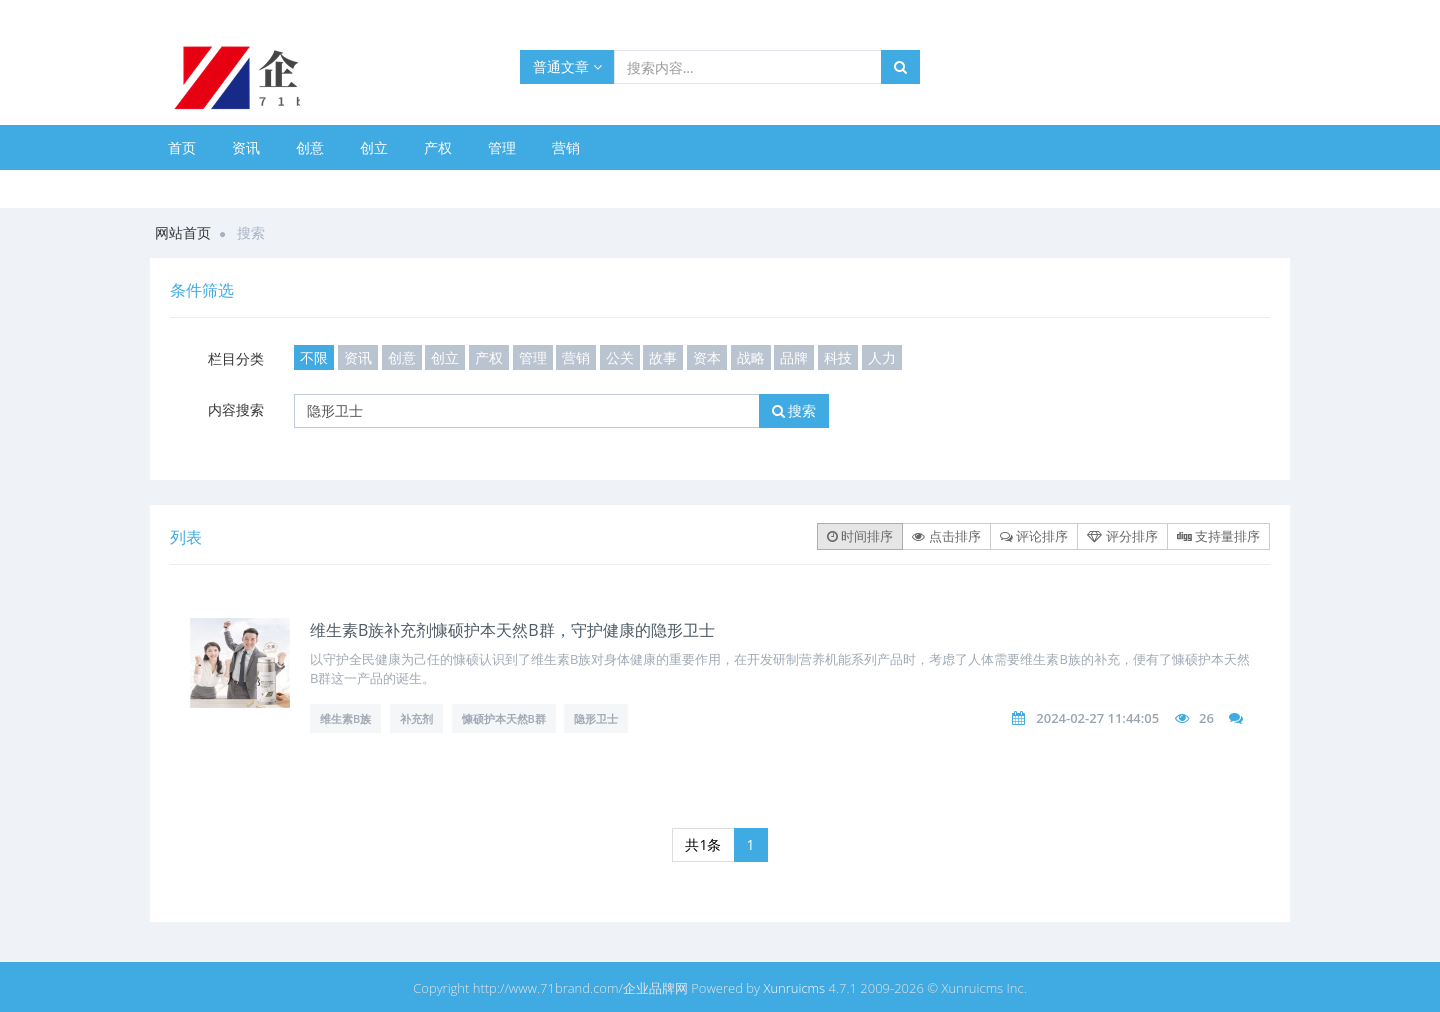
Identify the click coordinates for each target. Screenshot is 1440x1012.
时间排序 (860, 536)
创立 (374, 147)
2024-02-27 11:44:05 (1097, 718)
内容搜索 (236, 409)
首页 (182, 147)
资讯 (246, 147)
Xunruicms (794, 988)
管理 (502, 147)
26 (1206, 718)
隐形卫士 (596, 718)
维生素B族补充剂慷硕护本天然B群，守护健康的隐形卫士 (512, 630)
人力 (882, 357)
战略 (751, 357)
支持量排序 (1218, 536)
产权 (438, 147)
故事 (663, 357)
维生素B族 (345, 718)
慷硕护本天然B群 (504, 718)
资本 (707, 357)
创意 (310, 147)
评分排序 (1122, 536)
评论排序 (1034, 536)
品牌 (794, 357)
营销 (566, 147)
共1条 (703, 844)
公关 (620, 357)
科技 (838, 357)
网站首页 (183, 232)
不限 (314, 357)
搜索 (794, 410)
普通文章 (567, 66)
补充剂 (416, 718)
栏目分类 (236, 358)
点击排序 (946, 536)
